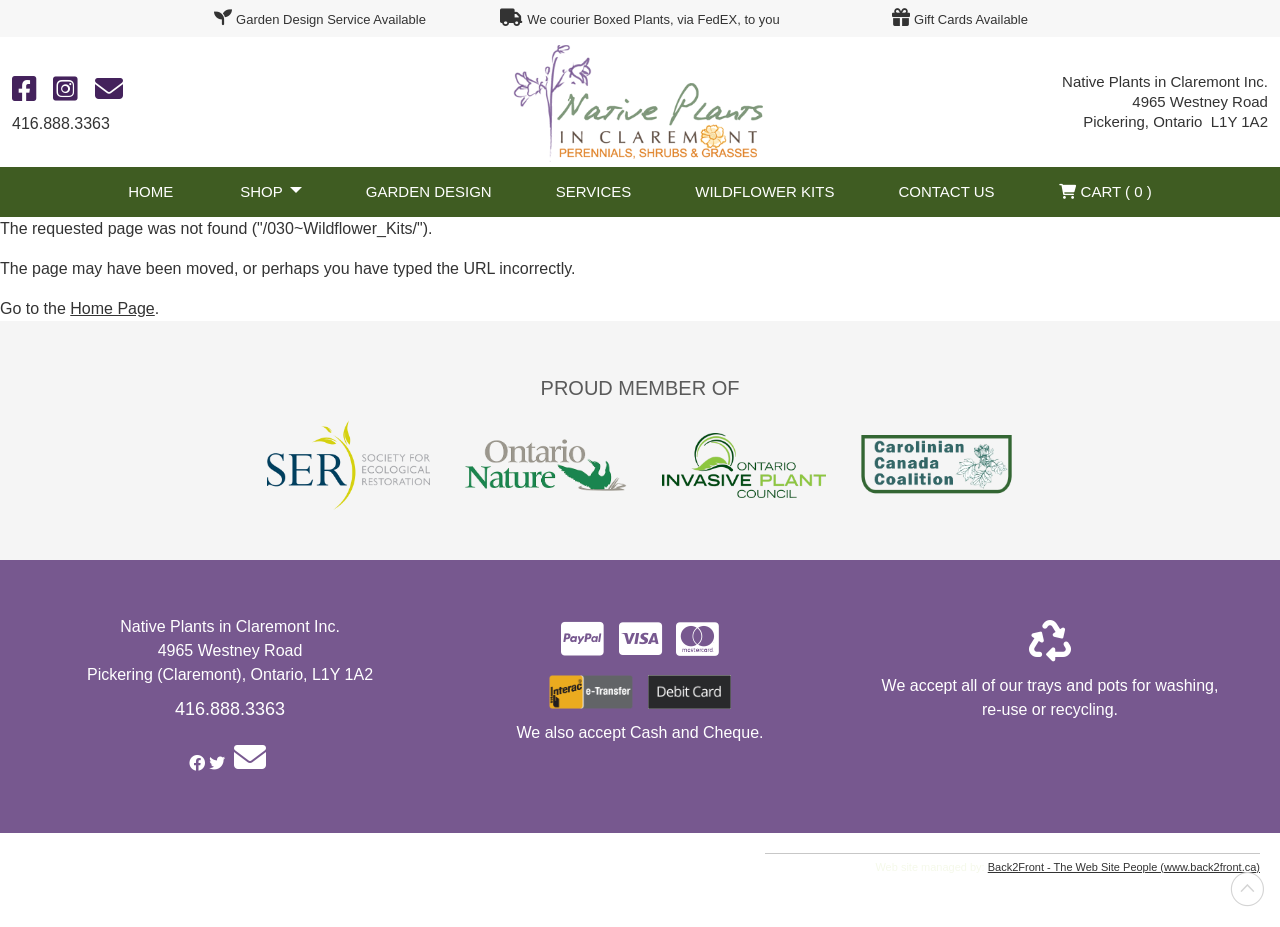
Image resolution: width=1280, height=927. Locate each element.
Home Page (112, 308)
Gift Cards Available (971, 19)
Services (594, 191)
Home (150, 191)
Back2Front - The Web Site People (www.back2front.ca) (1124, 867)
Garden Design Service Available (331, 19)
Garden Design (429, 191)
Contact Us (946, 191)
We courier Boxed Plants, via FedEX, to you (653, 19)
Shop (261, 191)
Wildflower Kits (764, 191)
